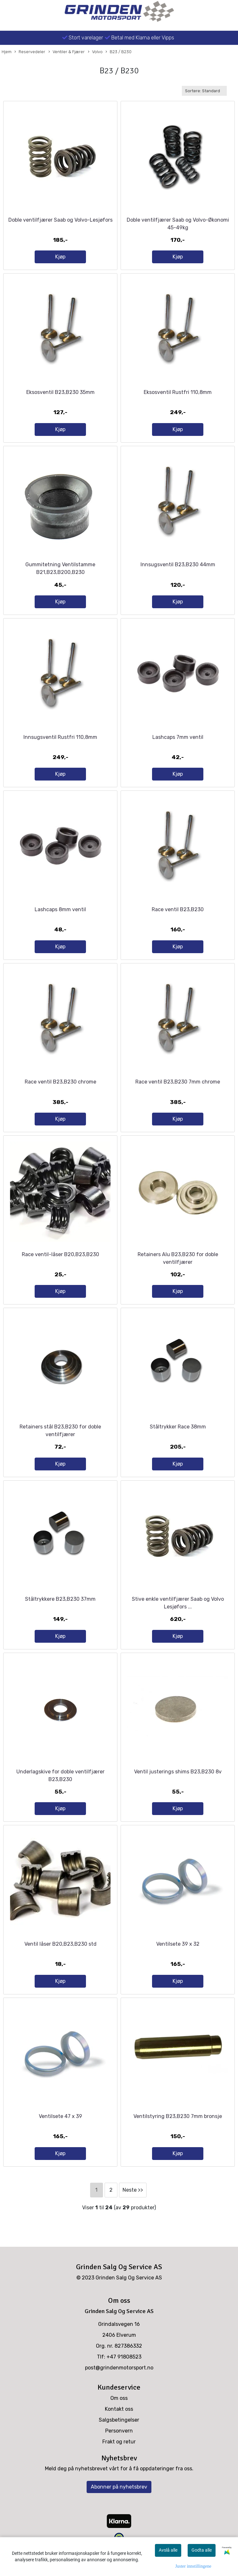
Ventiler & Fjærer (66, 52)
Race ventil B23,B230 (178, 909)
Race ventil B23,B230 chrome (60, 1082)
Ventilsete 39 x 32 (178, 1944)
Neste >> (133, 2190)
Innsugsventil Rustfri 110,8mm (60, 737)
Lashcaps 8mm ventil (60, 909)
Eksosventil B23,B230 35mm (60, 392)
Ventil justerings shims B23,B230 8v (178, 1772)
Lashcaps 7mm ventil (177, 737)
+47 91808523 (123, 2357)
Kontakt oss (119, 2409)
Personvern (119, 2431)
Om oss (119, 2398)
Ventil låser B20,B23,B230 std (60, 1944)
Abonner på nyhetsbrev (119, 2487)
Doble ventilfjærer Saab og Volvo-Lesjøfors (60, 220)
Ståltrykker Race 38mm (178, 1427)
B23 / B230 (119, 52)
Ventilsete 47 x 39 (60, 2116)
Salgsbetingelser (119, 2420)
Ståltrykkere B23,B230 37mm (60, 1599)
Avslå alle (168, 2550)
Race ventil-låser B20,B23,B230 (60, 1254)
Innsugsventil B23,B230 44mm (177, 564)
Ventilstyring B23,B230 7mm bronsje (177, 2116)
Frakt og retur (119, 2442)
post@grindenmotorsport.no (119, 2368)
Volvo (95, 52)
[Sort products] (204, 91)
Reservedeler (29, 52)
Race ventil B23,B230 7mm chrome (177, 1082)
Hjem (7, 51)
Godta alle (201, 2550)
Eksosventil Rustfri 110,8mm (178, 392)
